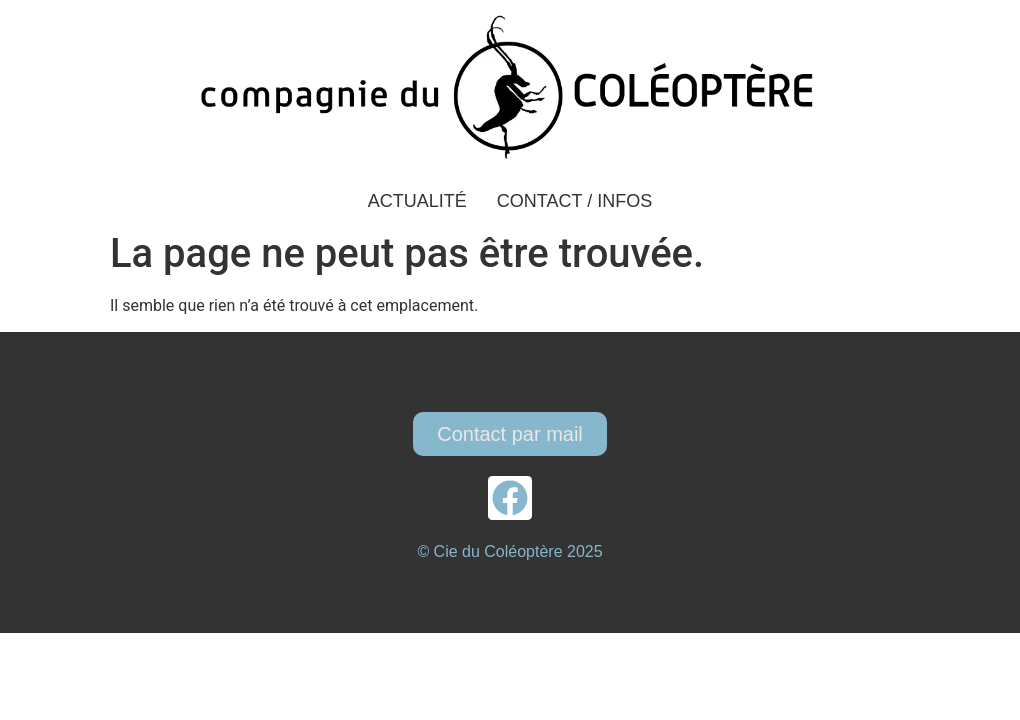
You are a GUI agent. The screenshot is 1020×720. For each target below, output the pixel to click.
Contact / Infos (574, 201)
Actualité (417, 201)
